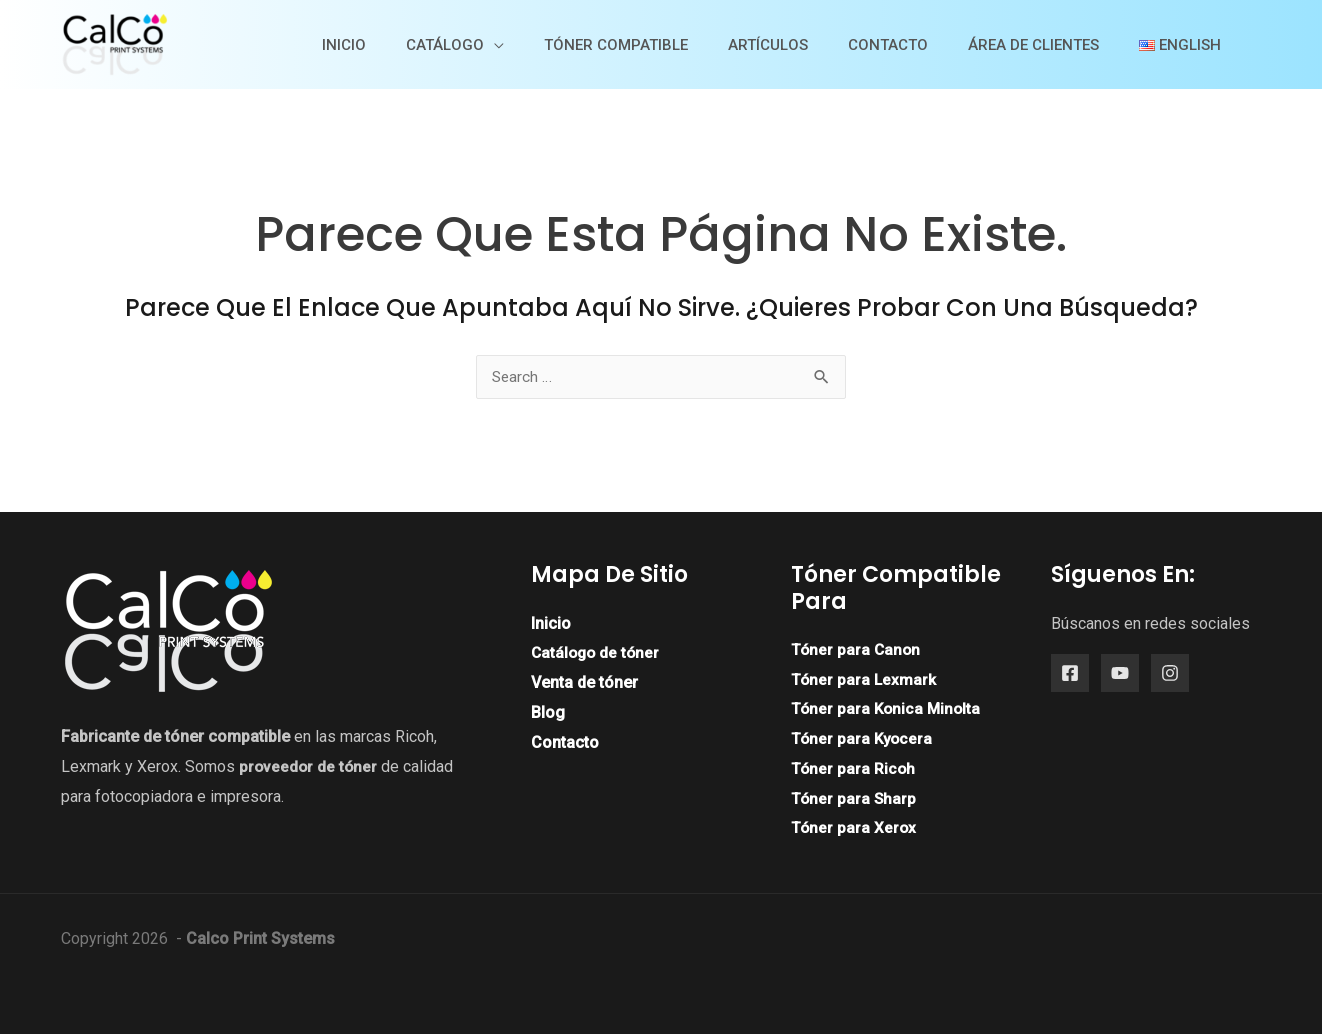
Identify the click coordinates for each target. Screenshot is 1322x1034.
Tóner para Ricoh (854, 768)
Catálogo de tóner (597, 653)
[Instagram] (1170, 674)
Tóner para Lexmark (864, 679)
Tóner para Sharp (854, 798)
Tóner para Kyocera (863, 738)
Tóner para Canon (857, 649)
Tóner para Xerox (854, 827)
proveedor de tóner (309, 766)
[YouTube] (1120, 674)
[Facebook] (1070, 674)
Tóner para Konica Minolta (888, 709)
